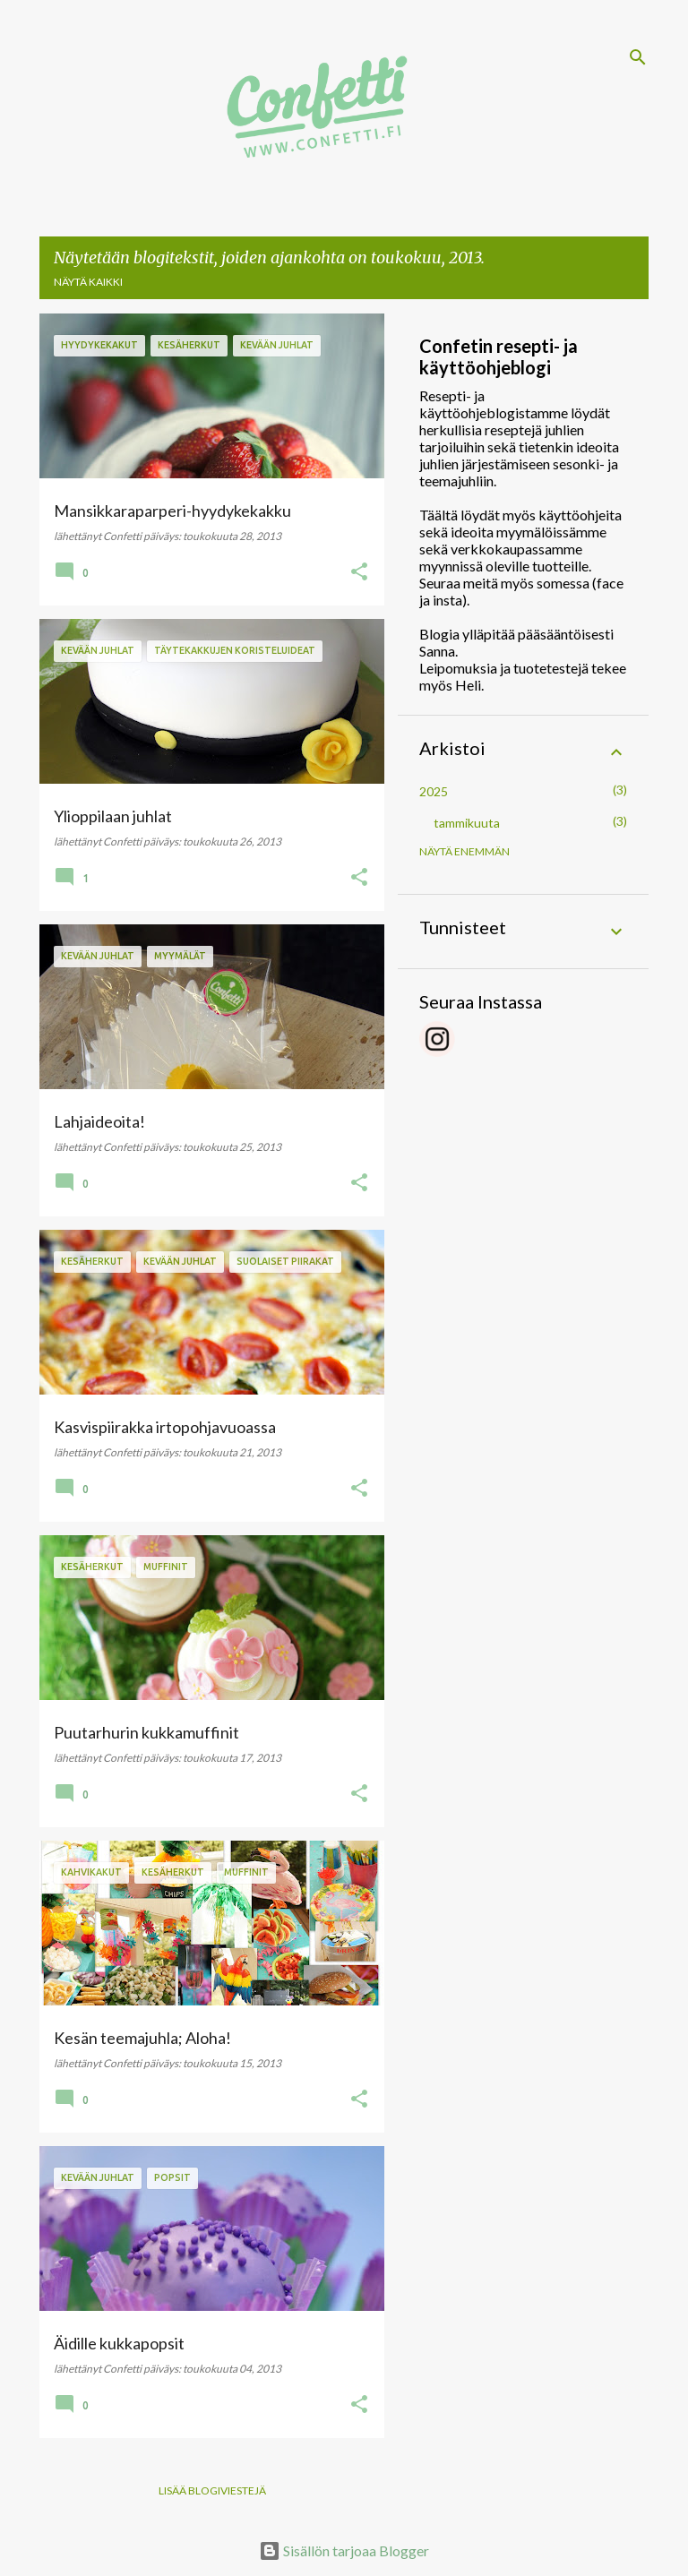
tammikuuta (467, 822)
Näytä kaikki (88, 281)
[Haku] (638, 57)
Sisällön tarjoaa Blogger (344, 2550)
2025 (433, 791)
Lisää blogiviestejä (212, 2490)
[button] (359, 572)
